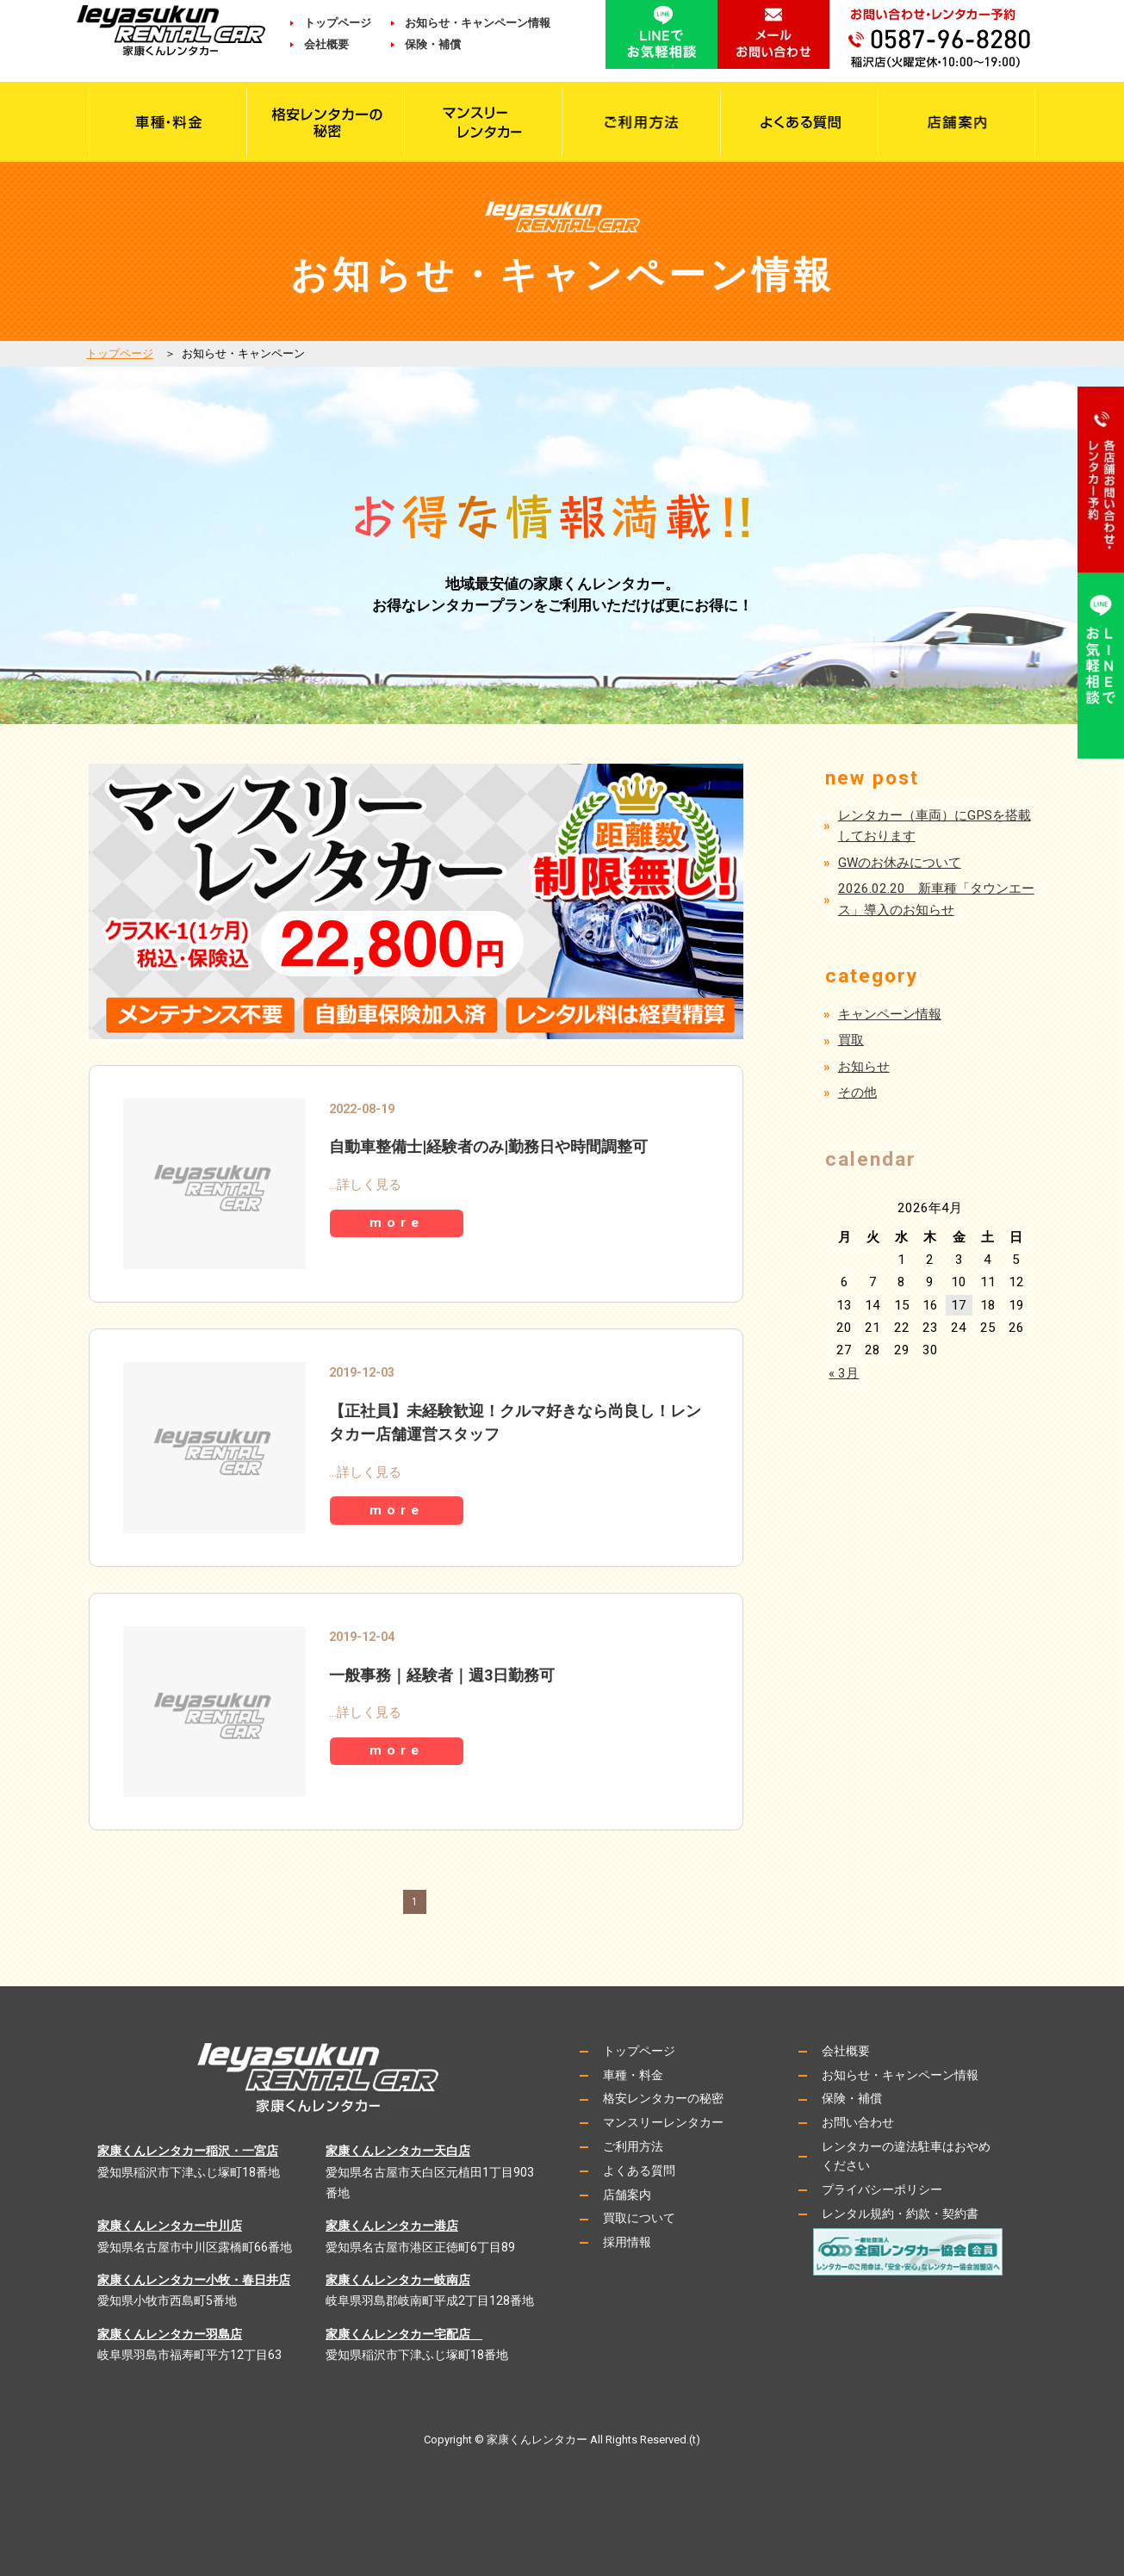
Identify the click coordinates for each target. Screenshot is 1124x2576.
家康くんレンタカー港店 (392, 2225)
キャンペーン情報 (889, 1014)
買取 (851, 1040)
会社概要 (337, 44)
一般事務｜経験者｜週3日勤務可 (442, 1675)
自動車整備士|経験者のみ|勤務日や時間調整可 (488, 1146)
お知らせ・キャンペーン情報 (477, 22)
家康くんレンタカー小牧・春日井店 (193, 2280)
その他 (857, 1092)
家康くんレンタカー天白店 (398, 2151)
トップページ (337, 22)
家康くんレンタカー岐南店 (398, 2280)
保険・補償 (433, 44)
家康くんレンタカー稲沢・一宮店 (187, 2151)
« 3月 (844, 1373)
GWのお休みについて (899, 862)
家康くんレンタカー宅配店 (404, 2334)
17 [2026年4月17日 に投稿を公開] (958, 1305)
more (401, 1224)
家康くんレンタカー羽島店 (169, 2334)
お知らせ (864, 1066)
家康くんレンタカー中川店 (169, 2225)
